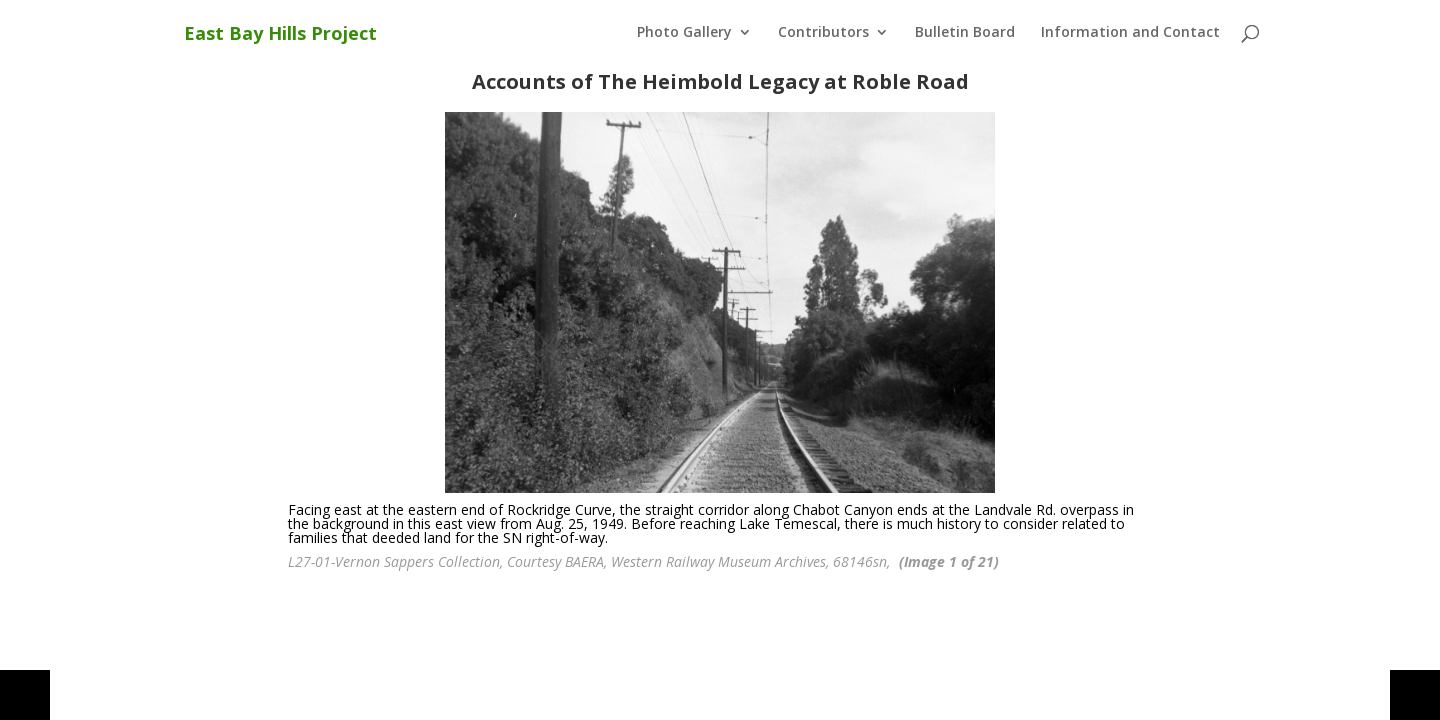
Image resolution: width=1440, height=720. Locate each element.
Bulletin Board (965, 33)
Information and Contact (1130, 33)
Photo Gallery (684, 33)
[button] (25, 695)
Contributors (823, 33)
